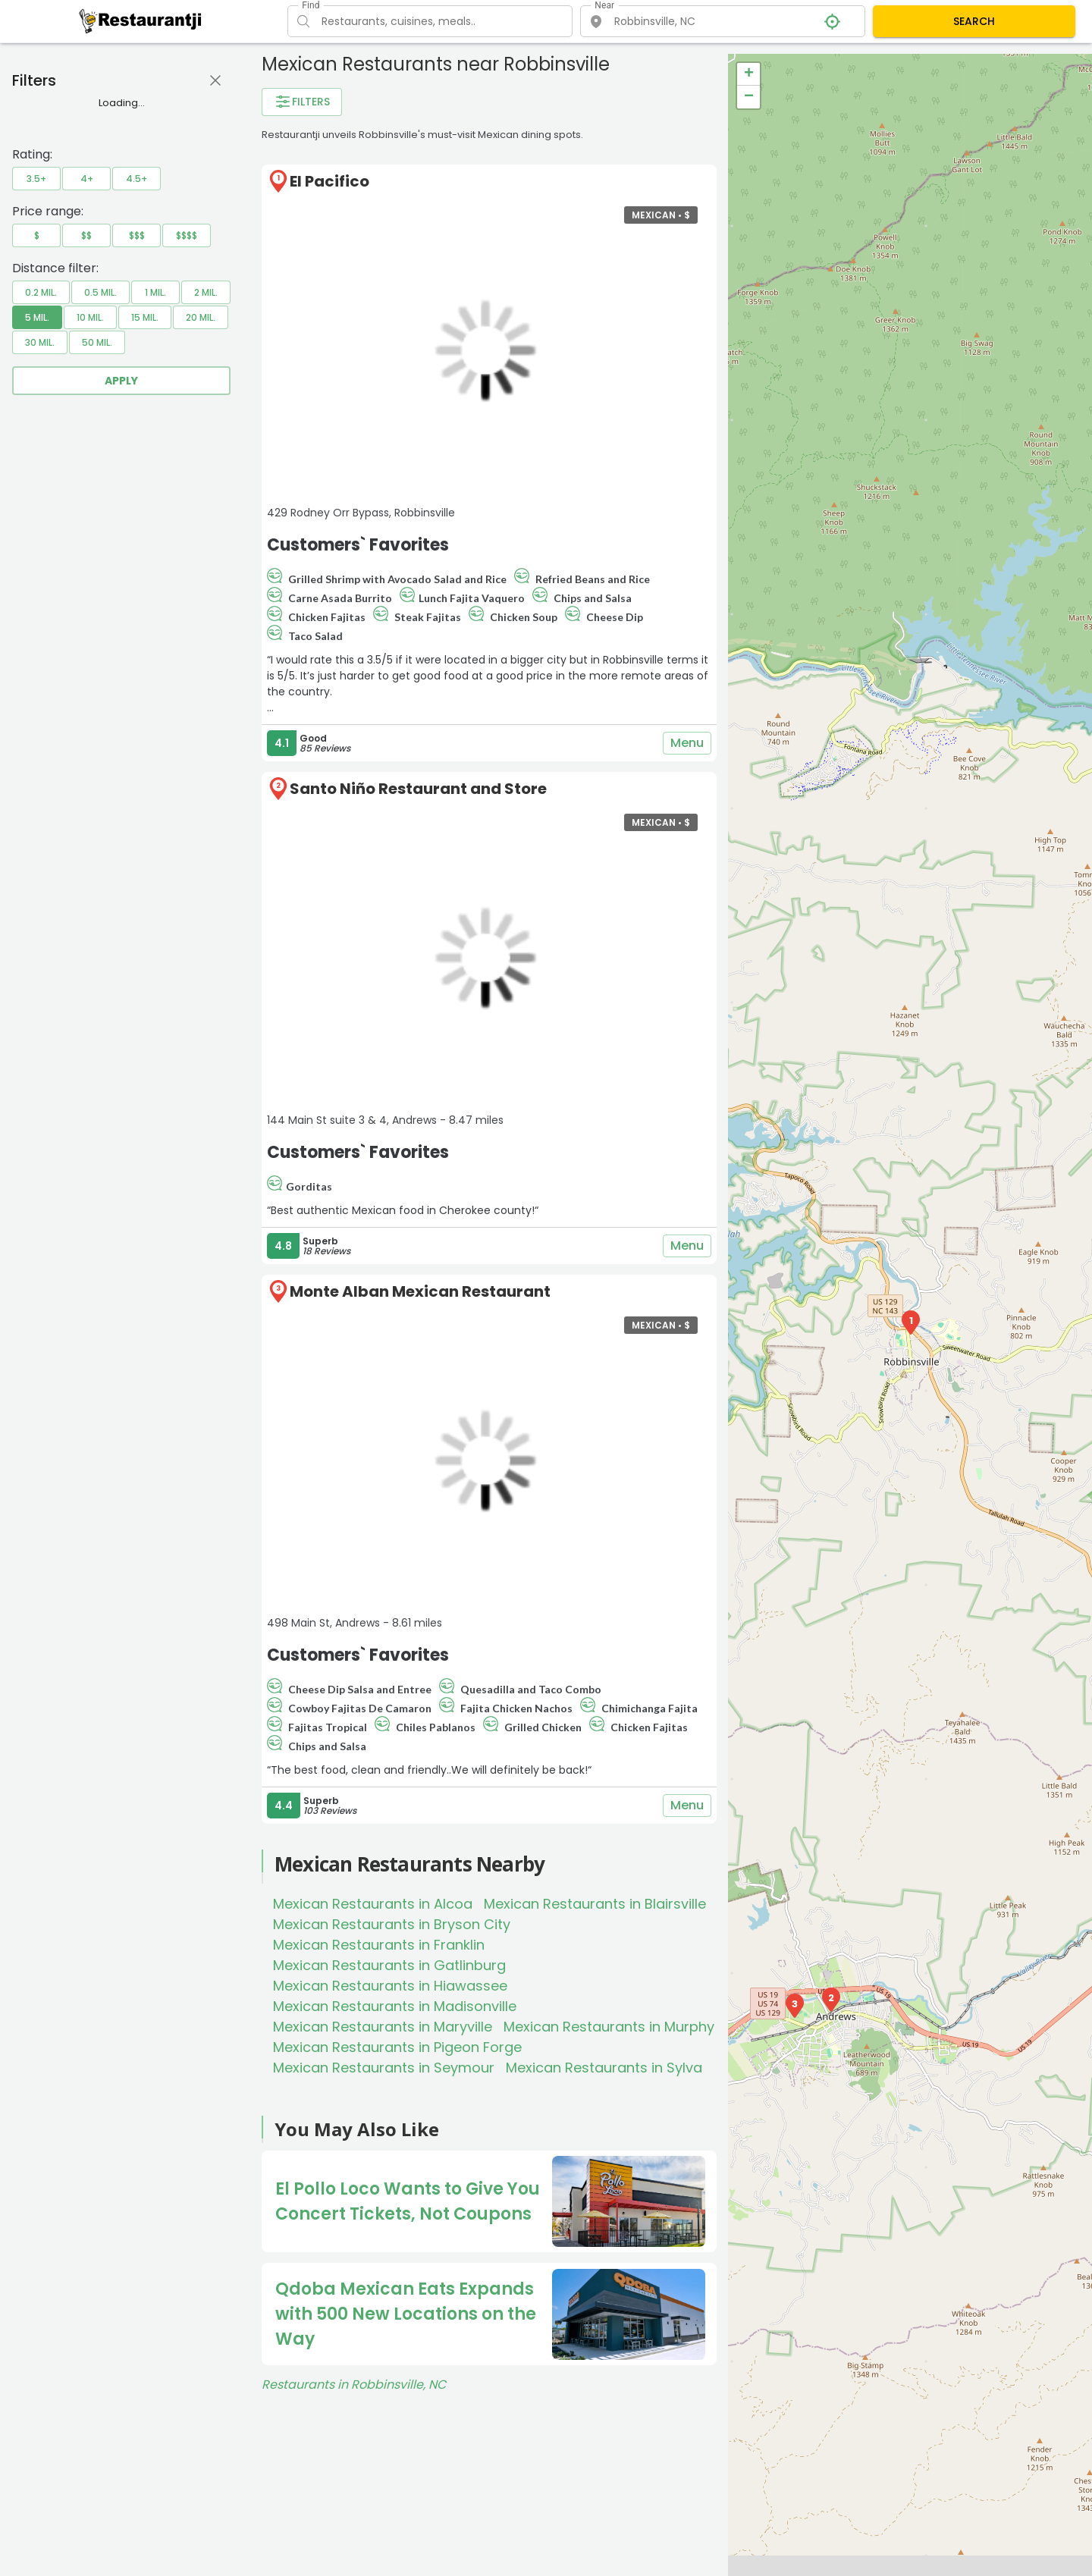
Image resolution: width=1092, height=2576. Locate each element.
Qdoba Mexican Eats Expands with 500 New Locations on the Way (405, 2314)
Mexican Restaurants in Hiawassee (390, 1985)
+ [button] (749, 74)
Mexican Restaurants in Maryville (382, 2026)
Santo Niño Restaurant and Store (418, 788)
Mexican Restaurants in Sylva (604, 2067)
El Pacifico (329, 181)
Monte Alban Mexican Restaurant (420, 1291)
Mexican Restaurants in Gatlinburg (389, 1965)
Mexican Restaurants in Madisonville (394, 2006)
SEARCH (974, 21)
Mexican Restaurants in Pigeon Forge (397, 2047)
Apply (121, 380)
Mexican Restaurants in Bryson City (391, 1924)
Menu (687, 743)
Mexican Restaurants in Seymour (383, 2067)
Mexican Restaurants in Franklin (379, 1944)
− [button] (749, 97)
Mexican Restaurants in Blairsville (595, 1903)
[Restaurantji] (140, 20)
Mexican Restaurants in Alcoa (372, 1903)
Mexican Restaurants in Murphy (609, 2026)
